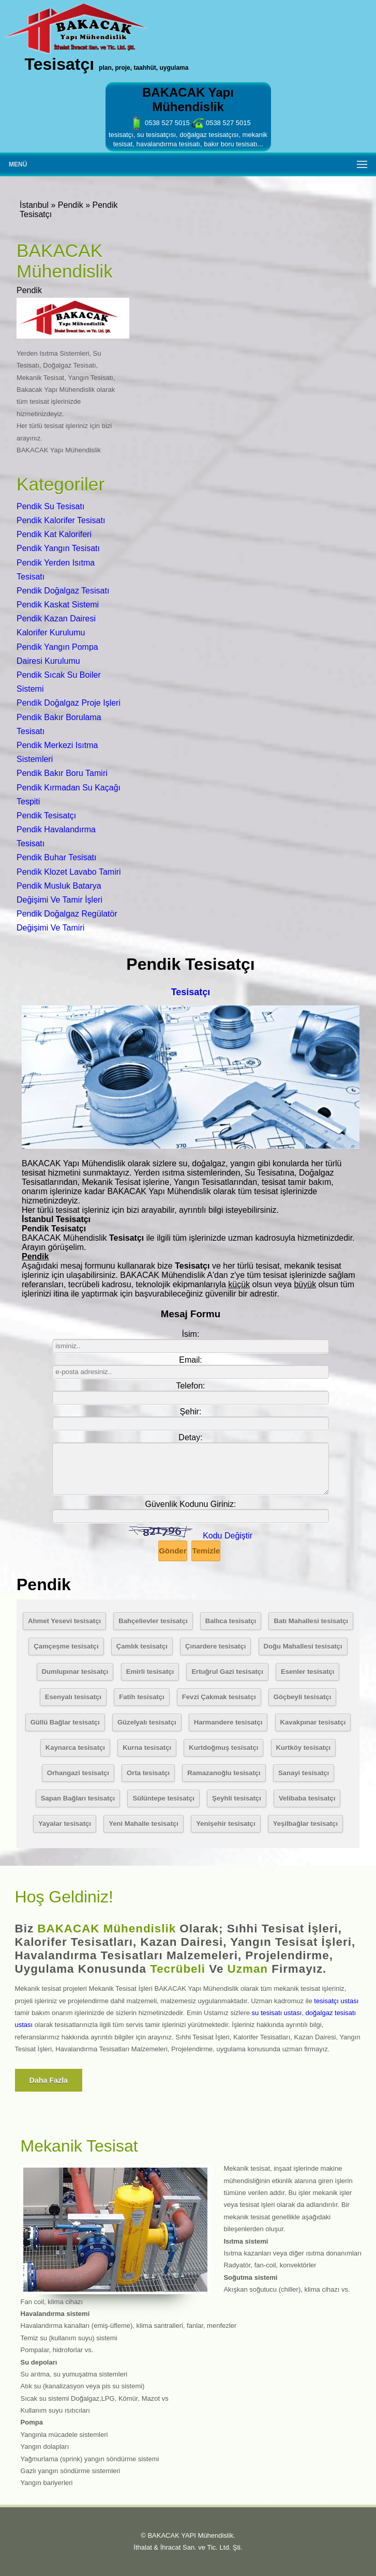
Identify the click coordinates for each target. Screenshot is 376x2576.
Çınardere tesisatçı (215, 1646)
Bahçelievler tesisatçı (152, 1621)
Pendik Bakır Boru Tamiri (62, 773)
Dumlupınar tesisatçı (75, 1671)
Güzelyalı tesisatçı (146, 1722)
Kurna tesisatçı (147, 1747)
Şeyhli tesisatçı (236, 1798)
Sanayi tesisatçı (303, 1773)
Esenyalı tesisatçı (73, 1697)
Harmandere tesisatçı (228, 1722)
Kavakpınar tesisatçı (313, 1722)
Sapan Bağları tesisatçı (78, 1798)
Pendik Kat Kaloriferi (54, 534)
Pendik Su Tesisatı (50, 506)
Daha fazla (48, 2080)
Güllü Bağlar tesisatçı (65, 1722)
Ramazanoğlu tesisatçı (223, 1773)
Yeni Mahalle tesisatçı (143, 1823)
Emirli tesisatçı (150, 1671)
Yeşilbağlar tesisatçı (305, 1823)
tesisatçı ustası (336, 2001)
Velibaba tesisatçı (307, 1798)
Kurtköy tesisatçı (303, 1747)
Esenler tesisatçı (307, 1671)
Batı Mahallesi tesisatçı (311, 1621)
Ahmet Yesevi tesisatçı (64, 1621)
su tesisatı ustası (277, 2013)
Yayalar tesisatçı (64, 1823)
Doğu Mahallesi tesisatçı (303, 1646)
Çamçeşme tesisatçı (66, 1646)
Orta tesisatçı (148, 1773)
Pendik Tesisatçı (46, 815)
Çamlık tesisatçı (142, 1646)
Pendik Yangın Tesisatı (58, 548)
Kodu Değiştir (227, 1535)
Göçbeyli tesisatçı (302, 1697)
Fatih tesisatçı (141, 1697)
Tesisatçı (190, 992)
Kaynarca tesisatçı (75, 1747)
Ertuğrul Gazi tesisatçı (227, 1671)
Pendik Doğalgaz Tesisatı (63, 590)
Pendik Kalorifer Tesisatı (61, 520)
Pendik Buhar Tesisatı (56, 857)
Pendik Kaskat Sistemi (58, 604)
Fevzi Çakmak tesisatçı (219, 1697)
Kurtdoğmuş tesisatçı (223, 1747)
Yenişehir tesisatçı (225, 1823)
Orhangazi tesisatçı (78, 1773)
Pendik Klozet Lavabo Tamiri (69, 871)
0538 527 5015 (159, 123)
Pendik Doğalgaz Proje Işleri (69, 702)
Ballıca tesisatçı (230, 1621)
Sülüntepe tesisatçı (163, 1798)
